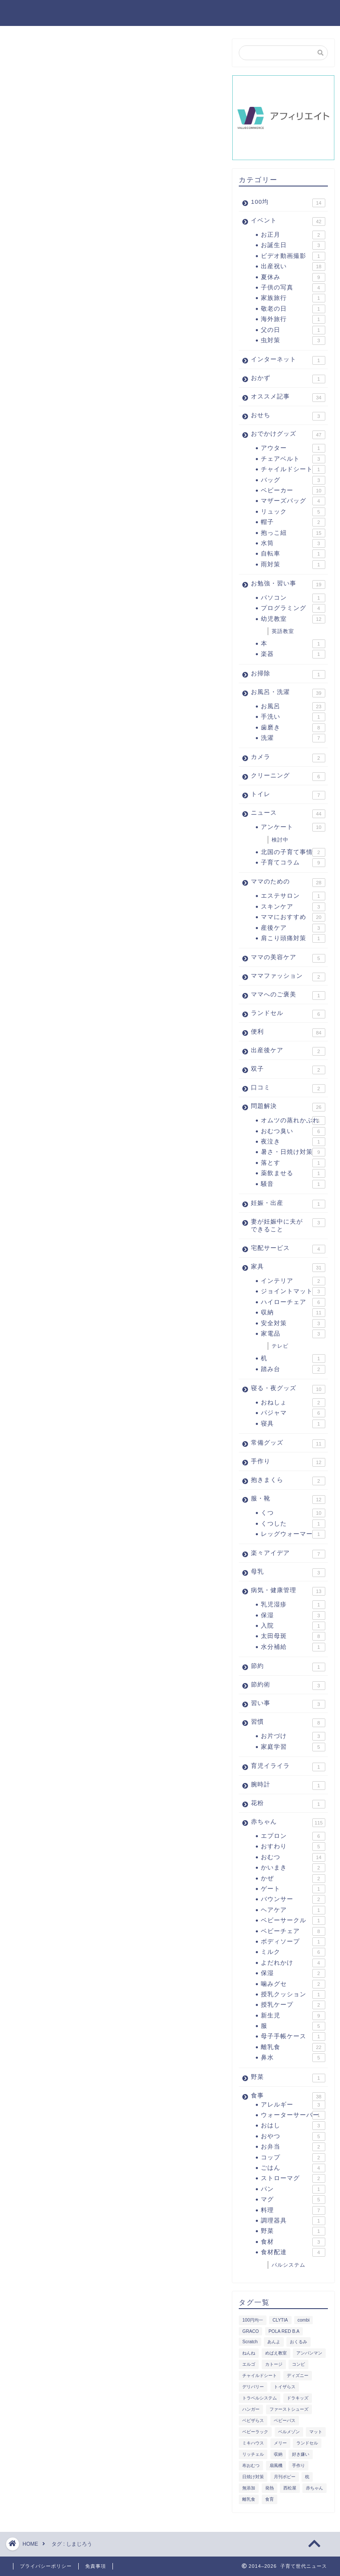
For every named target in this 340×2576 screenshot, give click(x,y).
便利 (288, 1032)
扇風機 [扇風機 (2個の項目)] (275, 2465)
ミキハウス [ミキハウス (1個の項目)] (253, 2443)
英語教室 (283, 631)
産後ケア (293, 928)
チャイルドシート (293, 469)
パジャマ (293, 1413)
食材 (293, 2242)
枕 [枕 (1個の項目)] (307, 2476)
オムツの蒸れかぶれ (293, 1120)
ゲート (293, 1889)
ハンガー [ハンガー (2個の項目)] (251, 2409)
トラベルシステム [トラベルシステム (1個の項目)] (259, 2398)
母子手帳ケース (293, 2036)
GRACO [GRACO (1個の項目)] (250, 2331)
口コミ (288, 1088)
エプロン (293, 1836)
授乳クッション (293, 1994)
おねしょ (293, 1402)
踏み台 (293, 1369)
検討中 (280, 840)
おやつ (293, 2136)
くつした (293, 1523)
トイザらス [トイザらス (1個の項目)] (284, 2386)
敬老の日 (293, 309)
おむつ (293, 1857)
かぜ (293, 1878)
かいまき (293, 1867)
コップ (293, 2157)
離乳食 (293, 2047)
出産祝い (293, 266)
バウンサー (293, 1899)
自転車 (293, 553)
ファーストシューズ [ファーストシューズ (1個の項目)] (288, 2409)
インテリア (293, 1281)
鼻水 (293, 2057)
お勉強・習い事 (288, 584)
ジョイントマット (293, 1291)
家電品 (293, 1334)
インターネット (288, 360)
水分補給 (293, 1647)
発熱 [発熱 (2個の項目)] (269, 2488)
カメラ (288, 758)
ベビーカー (293, 490)
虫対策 (293, 340)
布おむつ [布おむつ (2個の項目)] (251, 2465)
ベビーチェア (293, 1931)
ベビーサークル (293, 1920)
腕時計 (288, 1785)
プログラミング (293, 608)
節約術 (288, 1685)
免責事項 (95, 2566)
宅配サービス (288, 1249)
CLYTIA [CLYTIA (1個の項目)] (280, 2320)
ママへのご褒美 (288, 995)
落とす (293, 1163)
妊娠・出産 (288, 1204)
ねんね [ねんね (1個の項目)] (248, 2353)
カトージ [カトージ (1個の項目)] (273, 2364)
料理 (293, 2210)
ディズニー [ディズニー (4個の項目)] (297, 2375)
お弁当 (293, 2146)
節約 (288, 1667)
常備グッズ (288, 1443)
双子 (288, 1070)
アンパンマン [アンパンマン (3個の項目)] (309, 2353)
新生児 (293, 2015)
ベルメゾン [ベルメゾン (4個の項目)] (289, 2431)
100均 (288, 203)
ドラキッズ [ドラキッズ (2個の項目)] (297, 2398)
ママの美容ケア (288, 958)
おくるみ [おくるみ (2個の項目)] (298, 2341)
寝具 (293, 1424)
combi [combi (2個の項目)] (304, 2320)
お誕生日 (293, 245)
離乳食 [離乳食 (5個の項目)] (248, 2499)
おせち (288, 416)
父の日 (293, 330)
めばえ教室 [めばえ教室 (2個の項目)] (276, 2353)
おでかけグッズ (288, 434)
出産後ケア (288, 1051)
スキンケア (293, 907)
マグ (293, 2199)
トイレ (288, 795)
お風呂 (293, 706)
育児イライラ (288, 1767)
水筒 (293, 543)
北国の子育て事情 (293, 852)
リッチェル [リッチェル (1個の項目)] (253, 2454)
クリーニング (288, 776)
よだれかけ (293, 1963)
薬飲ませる (293, 1173)
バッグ (293, 480)
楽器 (293, 654)
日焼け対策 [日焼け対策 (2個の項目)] (253, 2476)
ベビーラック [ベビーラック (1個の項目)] (255, 2431)
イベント (288, 221)
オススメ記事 (288, 397)
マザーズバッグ (293, 501)
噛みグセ (293, 1984)
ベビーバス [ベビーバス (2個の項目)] (284, 2420)
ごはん (293, 2168)
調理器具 (293, 2220)
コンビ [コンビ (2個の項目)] (298, 2364)
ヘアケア (293, 1910)
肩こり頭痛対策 (293, 938)
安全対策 (293, 1323)
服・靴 (288, 1499)
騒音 (293, 1184)
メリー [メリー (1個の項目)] (280, 2443)
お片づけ (293, 1736)
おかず (288, 379)
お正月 (293, 235)
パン (293, 2189)
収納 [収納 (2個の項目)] (278, 2454)
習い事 (288, 1704)
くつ (293, 1513)
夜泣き (293, 1141)
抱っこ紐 (293, 533)
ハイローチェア (293, 1302)
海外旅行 (293, 319)
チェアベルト (293, 459)
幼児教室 (293, 619)
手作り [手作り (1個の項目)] (298, 2465)
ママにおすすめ (293, 917)
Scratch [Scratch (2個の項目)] (249, 2341)
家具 (288, 1267)
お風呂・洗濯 (288, 693)
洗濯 (293, 738)
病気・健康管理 (288, 1591)
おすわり (293, 1846)
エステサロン (293, 896)
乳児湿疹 (293, 1604)
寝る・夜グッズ (288, 1389)
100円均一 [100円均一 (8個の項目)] (252, 2320)
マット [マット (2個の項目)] (315, 2431)
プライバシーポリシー (46, 2566)
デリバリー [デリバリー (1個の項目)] (253, 2386)
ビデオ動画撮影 (293, 256)
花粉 (288, 1804)
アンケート (293, 827)
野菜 (288, 2078)
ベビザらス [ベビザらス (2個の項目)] (253, 2420)
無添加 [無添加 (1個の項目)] (248, 2488)
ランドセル (288, 1014)
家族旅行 (293, 298)
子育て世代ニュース (58, 12)
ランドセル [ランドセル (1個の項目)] (307, 2443)
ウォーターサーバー (293, 2115)
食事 (288, 2096)
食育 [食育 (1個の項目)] (269, 2499)
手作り (288, 1462)
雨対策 (293, 564)
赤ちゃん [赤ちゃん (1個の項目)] (314, 2488)
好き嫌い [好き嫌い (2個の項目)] (300, 2454)
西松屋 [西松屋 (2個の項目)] (289, 2488)
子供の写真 (293, 287)
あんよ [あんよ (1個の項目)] (273, 2341)
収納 (293, 1312)
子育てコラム (293, 862)
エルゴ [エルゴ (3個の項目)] (248, 2364)
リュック (293, 511)
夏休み (293, 277)
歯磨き (293, 727)
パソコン (293, 598)
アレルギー (293, 2105)
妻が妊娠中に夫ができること (288, 1225)
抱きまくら (288, 1481)
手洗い (293, 717)
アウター (293, 448)
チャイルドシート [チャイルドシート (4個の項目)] (259, 2375)
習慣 (288, 1722)
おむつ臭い (293, 1131)
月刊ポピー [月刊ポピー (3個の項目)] (284, 2476)
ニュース (288, 813)
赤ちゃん (288, 1822)
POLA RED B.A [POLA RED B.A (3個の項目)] (284, 2331)
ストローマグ (293, 2178)
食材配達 (293, 2252)
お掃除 (288, 674)
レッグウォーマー (293, 1534)
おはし (293, 2125)
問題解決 (288, 1107)
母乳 (288, 1572)
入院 (293, 1626)
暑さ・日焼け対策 (293, 1152)
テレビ (280, 1346)
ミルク (293, 1952)
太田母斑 (293, 1636)
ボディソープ (293, 1941)
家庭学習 (293, 1747)
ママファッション (288, 977)
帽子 (293, 522)
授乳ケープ (293, 2005)
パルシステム (288, 2265)
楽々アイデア (288, 1554)
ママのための (288, 882)
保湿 (293, 1615)
